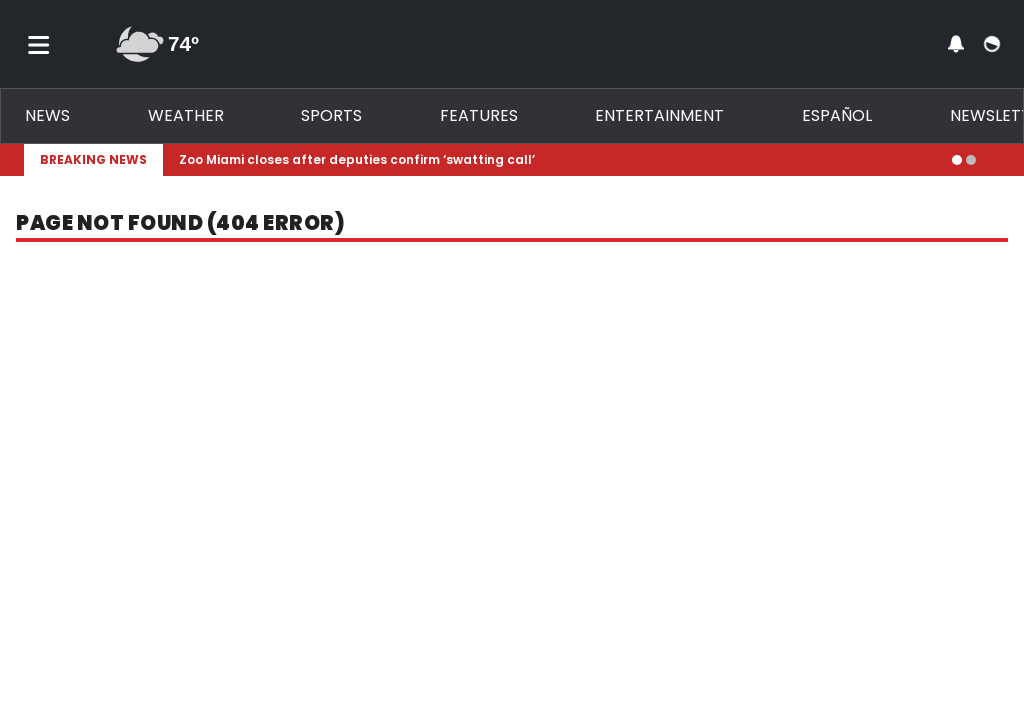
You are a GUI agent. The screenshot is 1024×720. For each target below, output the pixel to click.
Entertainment (659, 115)
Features (479, 115)
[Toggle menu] (39, 44)
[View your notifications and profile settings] (956, 44)
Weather (186, 115)
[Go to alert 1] (957, 160)
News (47, 115)
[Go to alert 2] (971, 160)
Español (837, 115)
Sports (331, 115)
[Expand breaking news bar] (996, 160)
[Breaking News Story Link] (557, 160)
